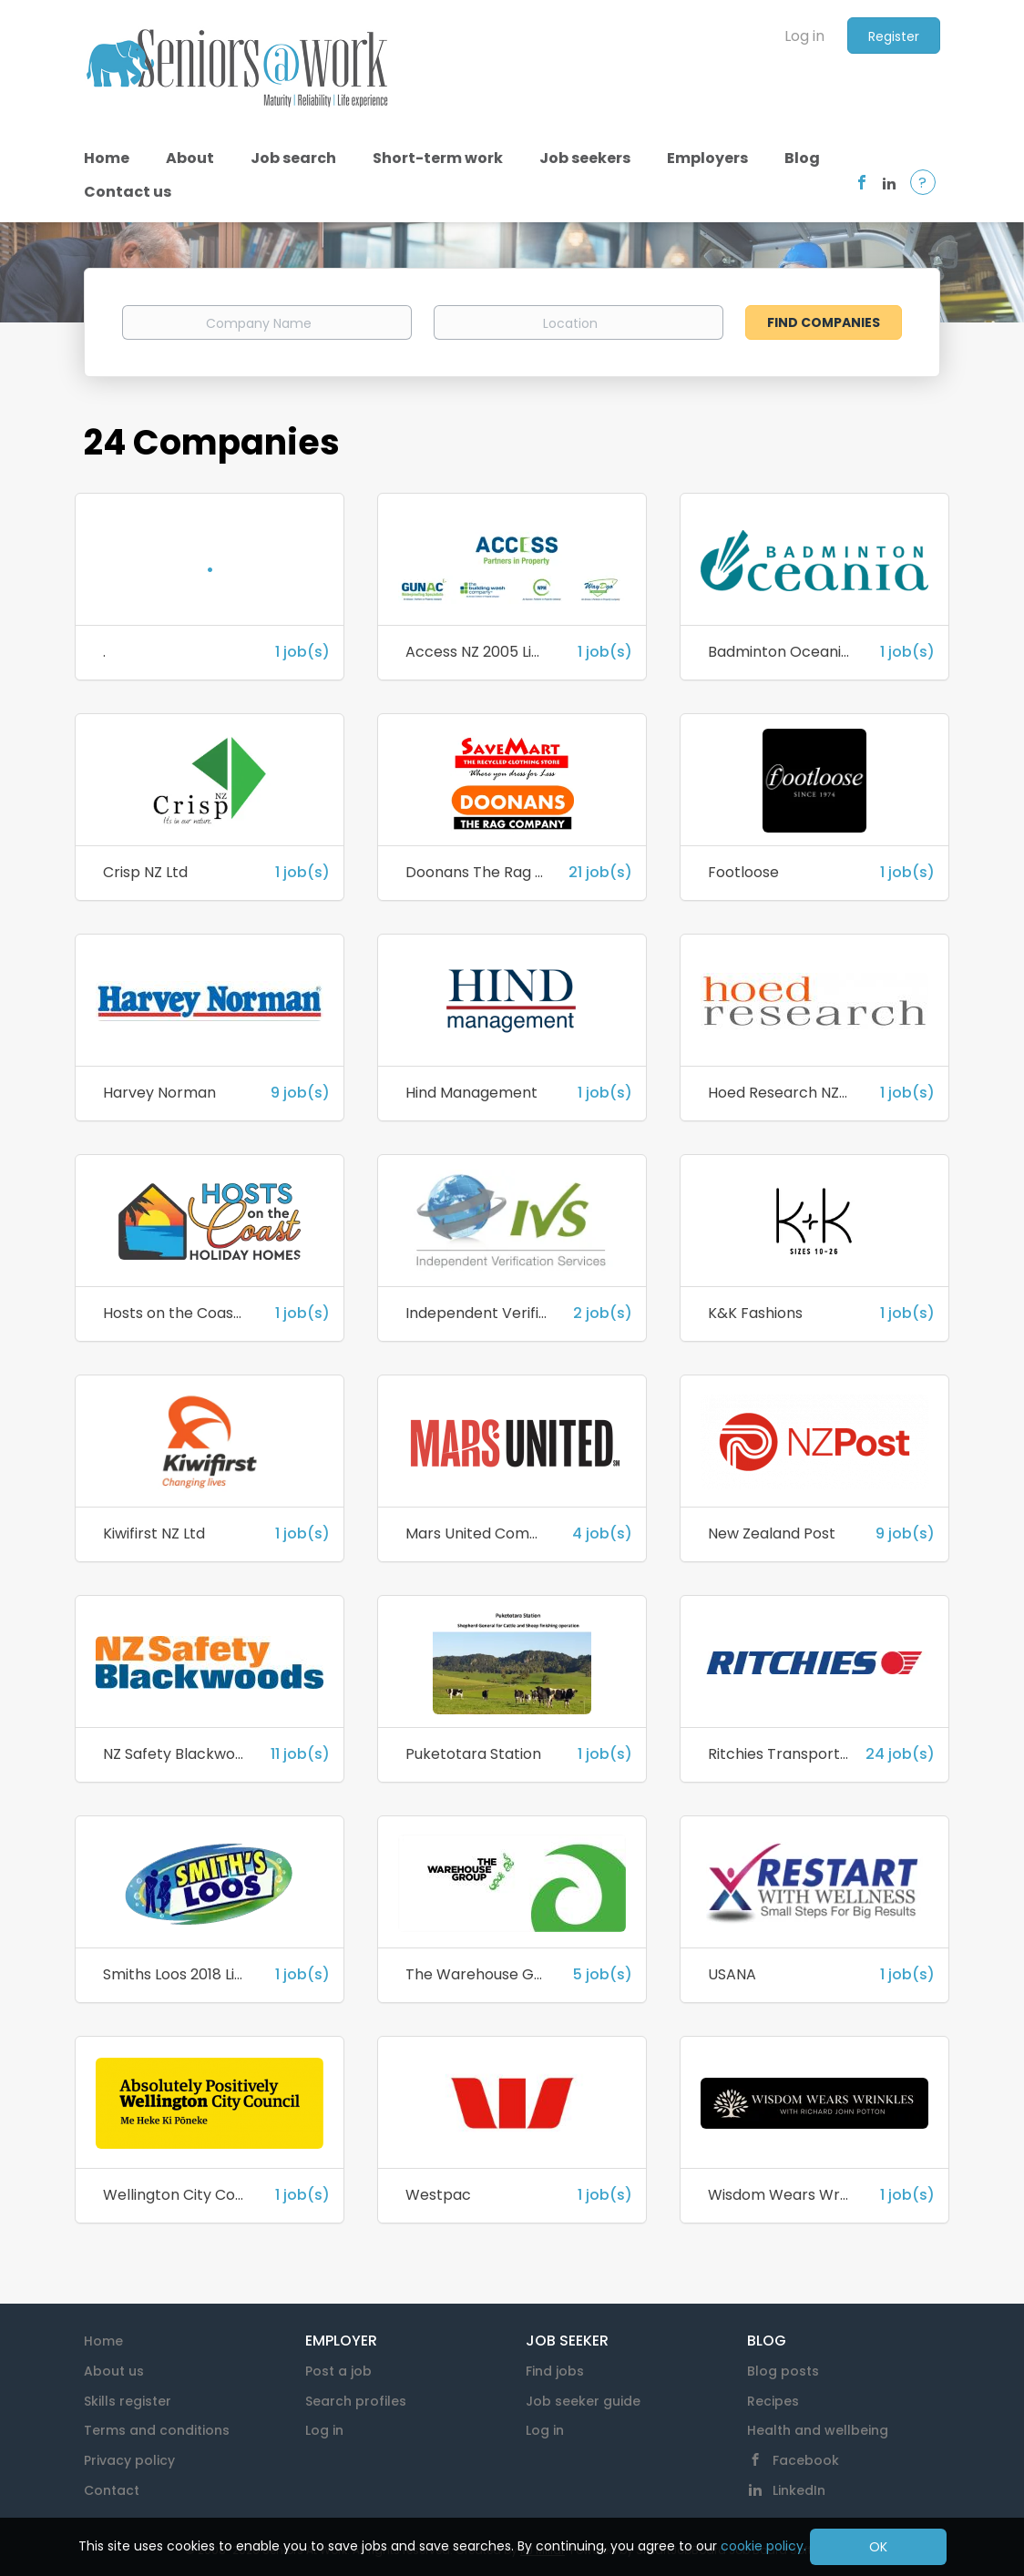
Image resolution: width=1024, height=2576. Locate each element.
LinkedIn (799, 2490)
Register (893, 36)
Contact (111, 2490)
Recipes (773, 2401)
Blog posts (783, 2371)
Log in (804, 36)
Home (103, 2341)
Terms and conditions (157, 2430)
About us (114, 2371)
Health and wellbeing (817, 2430)
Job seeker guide (583, 2401)
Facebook (806, 2460)
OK (878, 2547)
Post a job (338, 2371)
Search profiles (355, 2401)
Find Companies (823, 322)
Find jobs (555, 2371)
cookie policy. (763, 2546)
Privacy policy (129, 2460)
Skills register (127, 2401)
